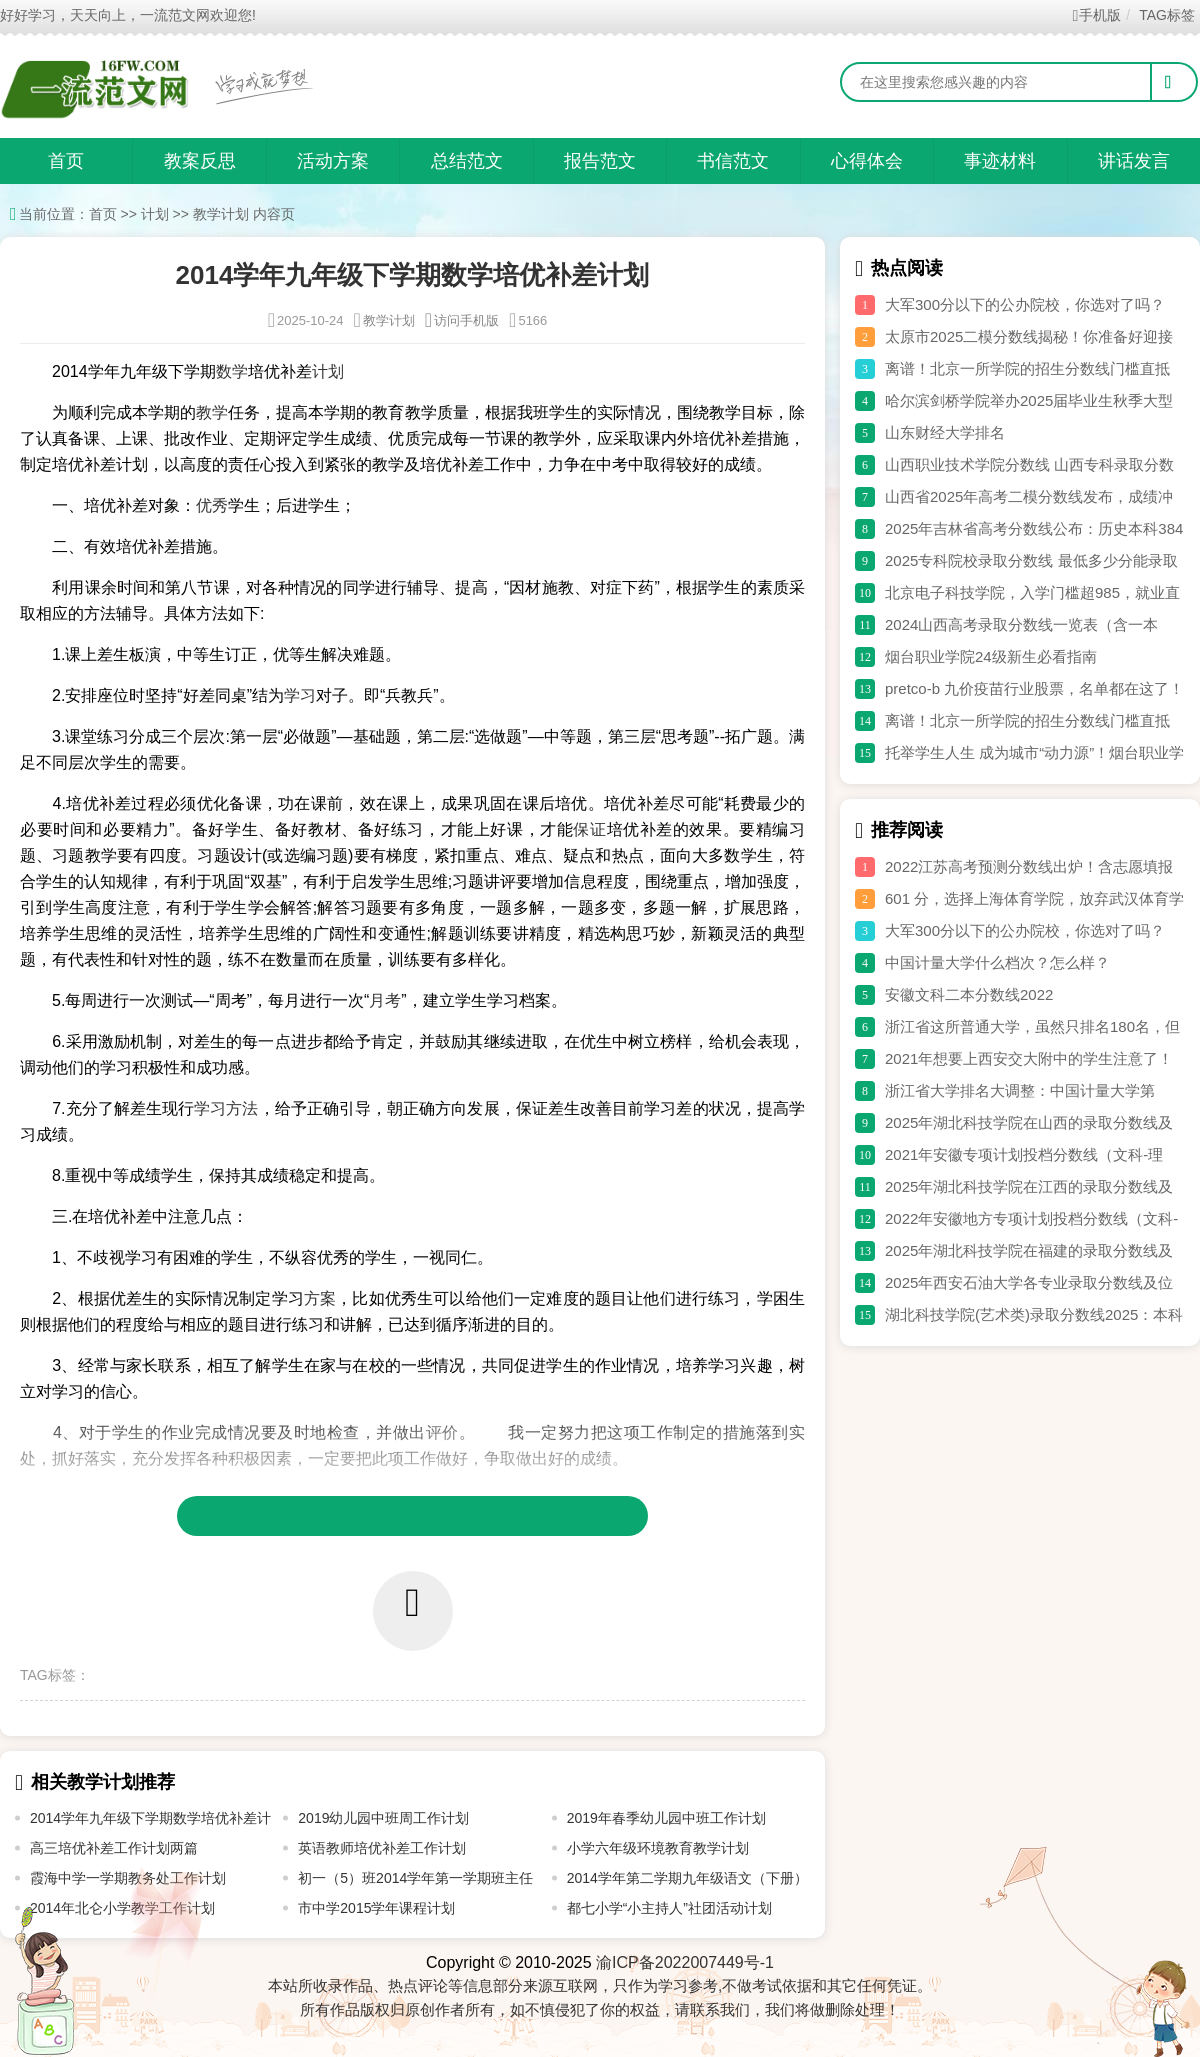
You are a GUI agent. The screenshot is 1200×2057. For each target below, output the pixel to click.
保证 (589, 829)
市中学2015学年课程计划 (376, 1908)
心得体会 (867, 161)
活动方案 (333, 161)
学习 (300, 695)
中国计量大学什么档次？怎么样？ (997, 962)
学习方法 (226, 1108)
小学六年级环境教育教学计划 (658, 1848)
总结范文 (467, 161)
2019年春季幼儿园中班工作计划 (666, 1818)
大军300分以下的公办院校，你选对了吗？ (1025, 304)
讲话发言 (1134, 161)
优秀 (212, 505)
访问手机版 (462, 320)
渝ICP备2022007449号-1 (685, 1962)
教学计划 (221, 214)
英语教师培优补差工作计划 (382, 1848)
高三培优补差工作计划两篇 (114, 1848)
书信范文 (733, 161)
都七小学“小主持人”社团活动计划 (669, 1908)
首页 (66, 161)
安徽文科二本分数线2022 (969, 994)
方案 (320, 1298)
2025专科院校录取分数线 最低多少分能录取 (1031, 560)
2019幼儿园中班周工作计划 (383, 1818)
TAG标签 (1166, 15)
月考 (385, 1000)
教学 (212, 412)
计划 (155, 214)
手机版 (1097, 15)
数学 (232, 371)
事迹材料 (1000, 161)
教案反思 (200, 161)
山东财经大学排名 (945, 432)
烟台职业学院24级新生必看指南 (991, 656)
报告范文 (600, 161)
